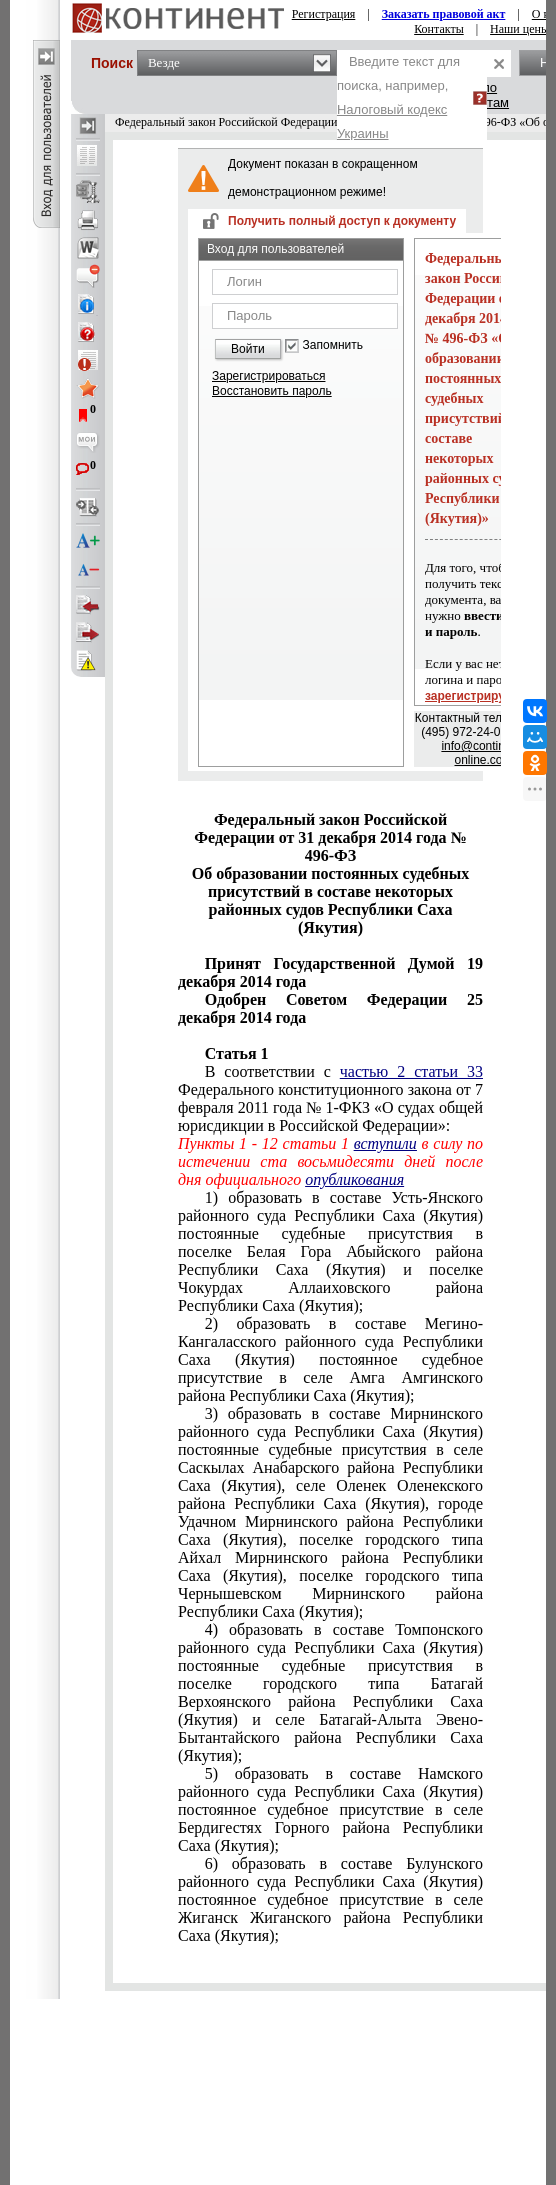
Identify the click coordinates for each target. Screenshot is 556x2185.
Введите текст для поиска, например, (398, 97)
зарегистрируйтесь (482, 696)
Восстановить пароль (272, 391)
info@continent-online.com (483, 753)
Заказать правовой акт (444, 14)
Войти (248, 349)
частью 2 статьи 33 (411, 1071)
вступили (385, 1143)
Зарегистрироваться (268, 376)
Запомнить (333, 345)
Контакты (439, 29)
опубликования (354, 1179)
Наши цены (519, 29)
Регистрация (324, 14)
